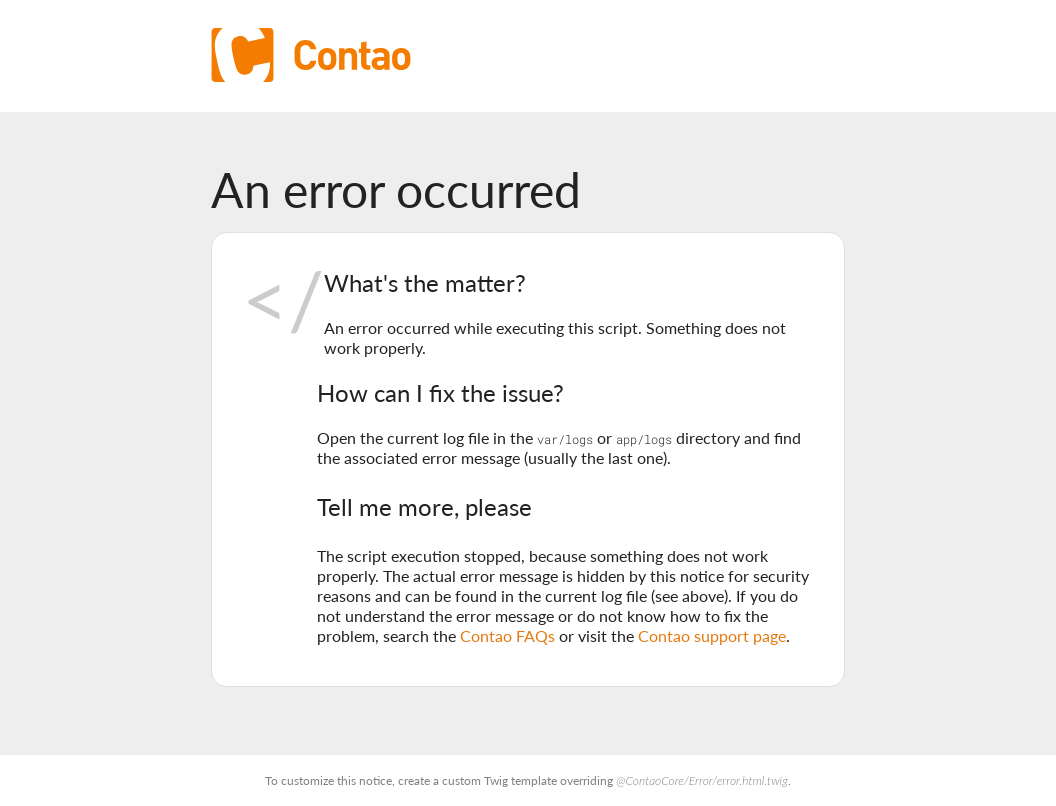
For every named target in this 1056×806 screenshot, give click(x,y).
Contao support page (712, 635)
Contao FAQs (507, 635)
